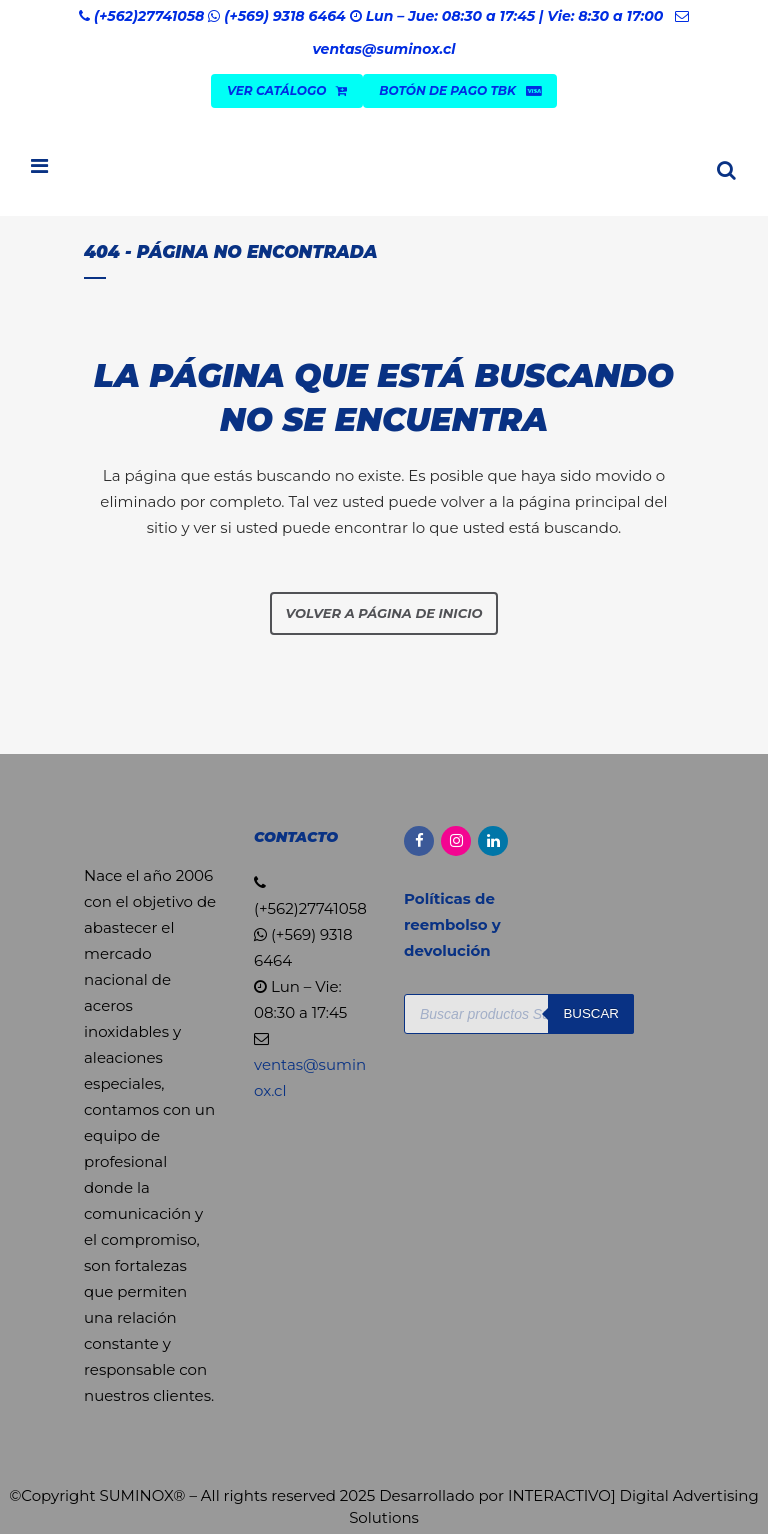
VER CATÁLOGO (287, 90)
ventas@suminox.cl (383, 49)
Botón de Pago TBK (460, 90)
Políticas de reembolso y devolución (452, 924)
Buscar (591, 1013)
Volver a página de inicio (384, 613)
